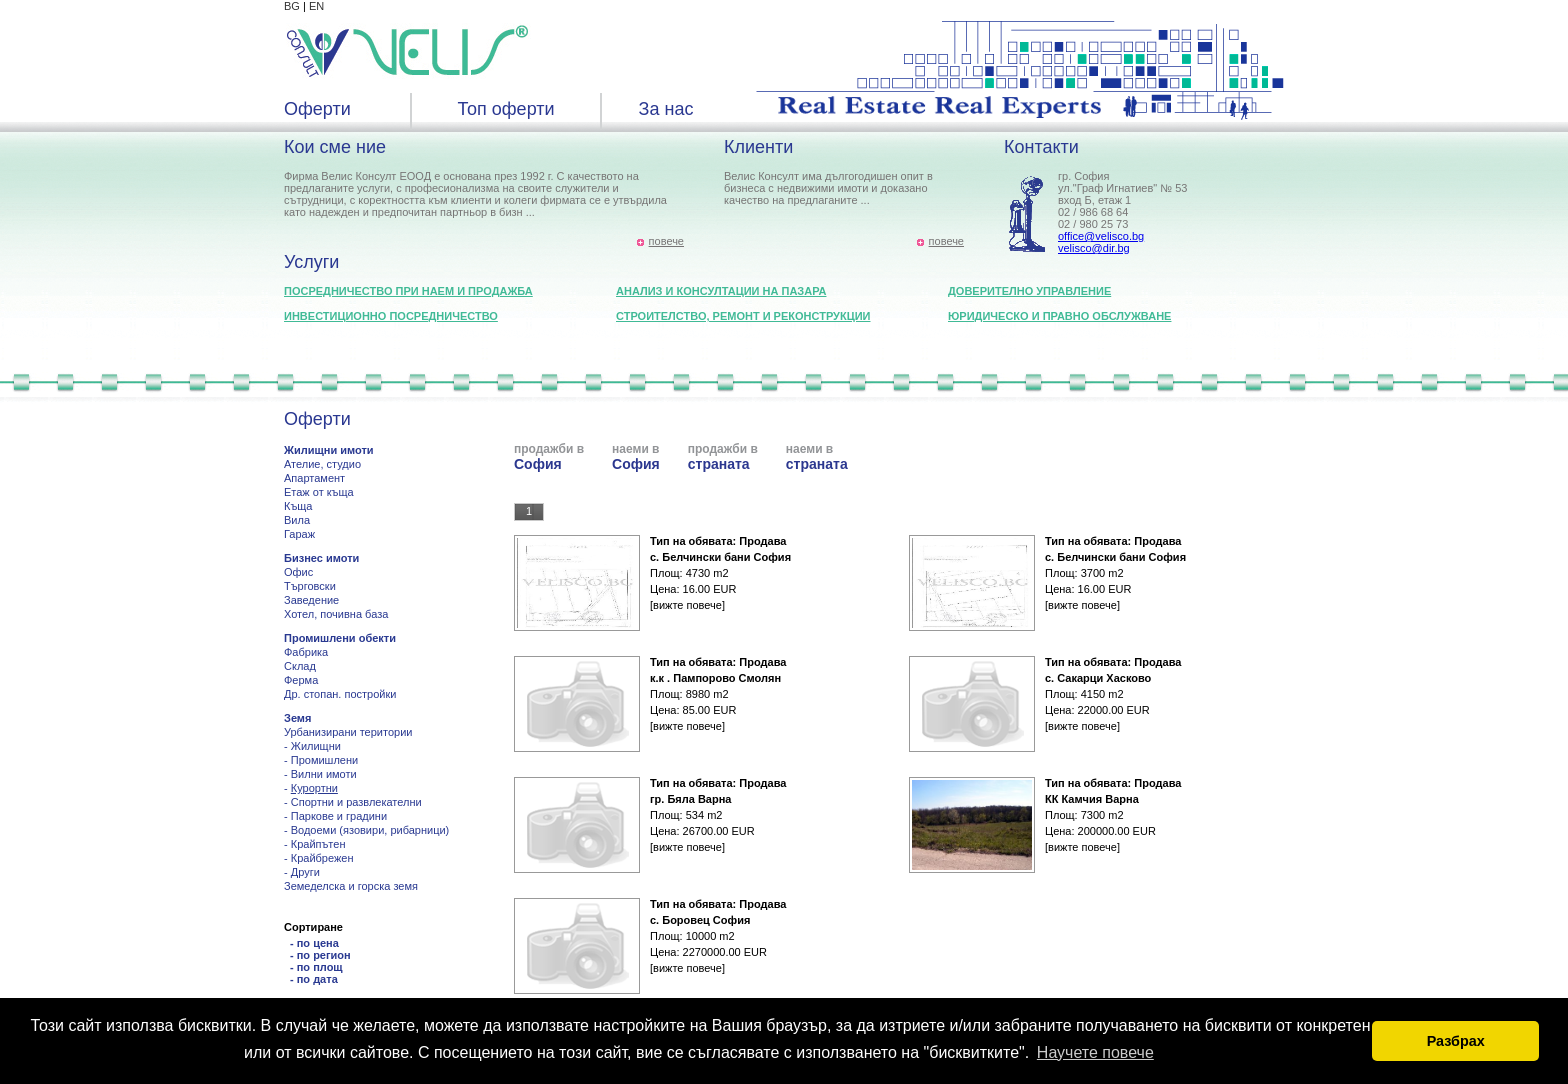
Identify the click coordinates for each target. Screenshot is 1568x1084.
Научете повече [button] (1095, 1052)
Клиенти (758, 147)
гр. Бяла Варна (690, 799)
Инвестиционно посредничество (391, 316)
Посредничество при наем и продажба (408, 291)
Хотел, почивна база (336, 614)
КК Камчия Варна (1092, 799)
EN (316, 6)
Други (305, 872)
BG (292, 6)
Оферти (317, 109)
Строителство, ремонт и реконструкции (743, 316)
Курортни (314, 788)
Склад (300, 666)
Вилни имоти (324, 774)
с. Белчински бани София (720, 557)
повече (666, 241)
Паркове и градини (339, 816)
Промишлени (324, 760)
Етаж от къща (319, 492)
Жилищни (316, 746)
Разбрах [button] (1456, 1041)
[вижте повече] (687, 605)
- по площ (316, 967)
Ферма (301, 680)
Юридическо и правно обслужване (1059, 316)
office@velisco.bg (1101, 236)
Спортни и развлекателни (356, 802)
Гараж (299, 534)
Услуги (311, 262)
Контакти (1041, 147)
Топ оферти (505, 109)
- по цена (314, 943)
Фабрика (306, 652)
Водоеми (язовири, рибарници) (370, 830)
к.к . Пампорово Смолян (715, 678)
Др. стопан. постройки (340, 694)
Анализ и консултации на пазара (721, 291)
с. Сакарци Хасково (1098, 678)
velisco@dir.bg (1094, 248)
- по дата (314, 979)
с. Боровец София (700, 920)
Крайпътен (318, 844)
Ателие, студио (322, 464)
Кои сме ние (335, 147)
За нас (666, 109)
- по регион (320, 955)
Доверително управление (1029, 291)
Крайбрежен (322, 858)
